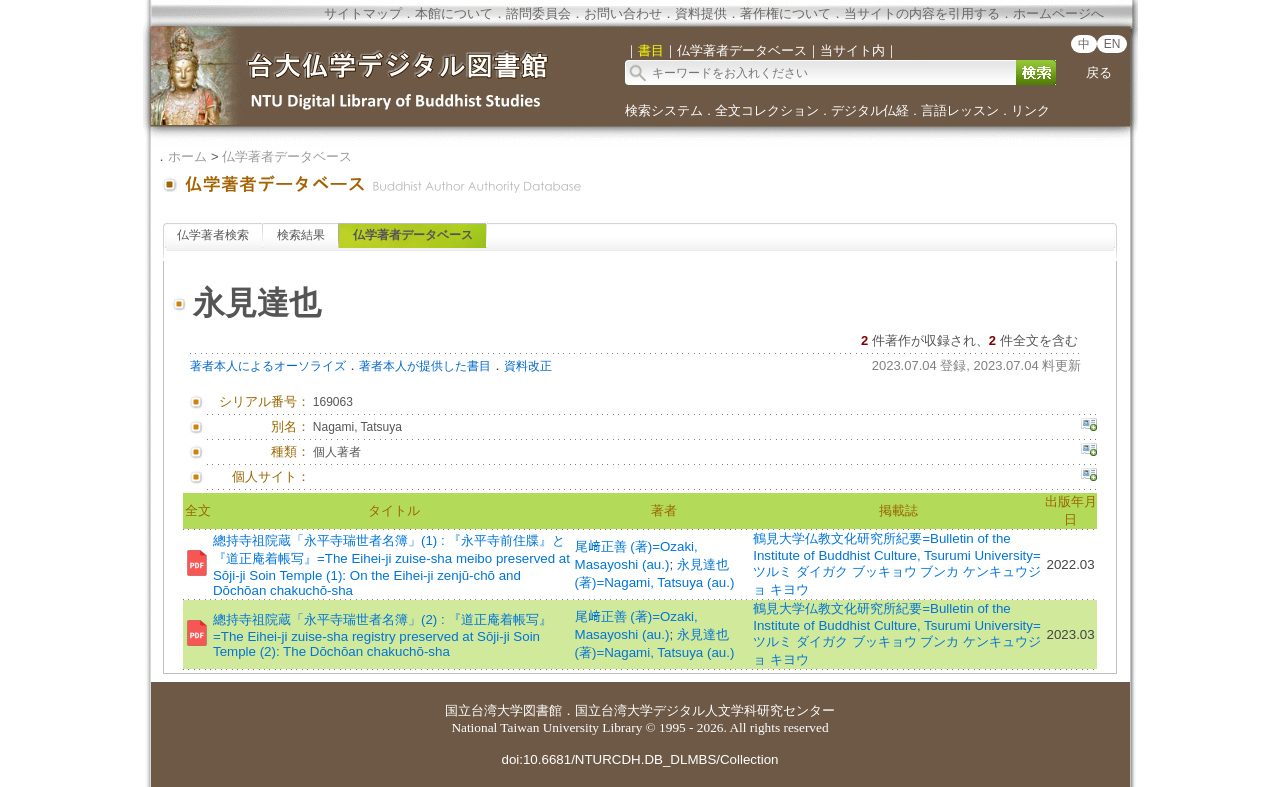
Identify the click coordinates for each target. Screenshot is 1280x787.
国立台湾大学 (484, 710)
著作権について (785, 13)
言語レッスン (960, 110)
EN (1112, 44)
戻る (1099, 72)
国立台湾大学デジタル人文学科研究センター (705, 710)
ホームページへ (1058, 13)
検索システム (664, 110)
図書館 (542, 710)
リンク (1030, 110)
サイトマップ (363, 13)
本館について (454, 13)
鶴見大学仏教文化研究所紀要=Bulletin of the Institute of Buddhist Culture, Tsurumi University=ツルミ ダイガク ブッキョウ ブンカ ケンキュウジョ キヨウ (897, 564)
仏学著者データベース (287, 156)
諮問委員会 (538, 13)
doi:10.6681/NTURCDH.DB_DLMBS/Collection (639, 759)
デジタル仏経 (870, 110)
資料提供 (701, 13)
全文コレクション (767, 110)
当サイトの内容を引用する (922, 13)
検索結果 (301, 235)
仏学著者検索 (213, 235)
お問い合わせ (623, 13)
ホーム (187, 156)
